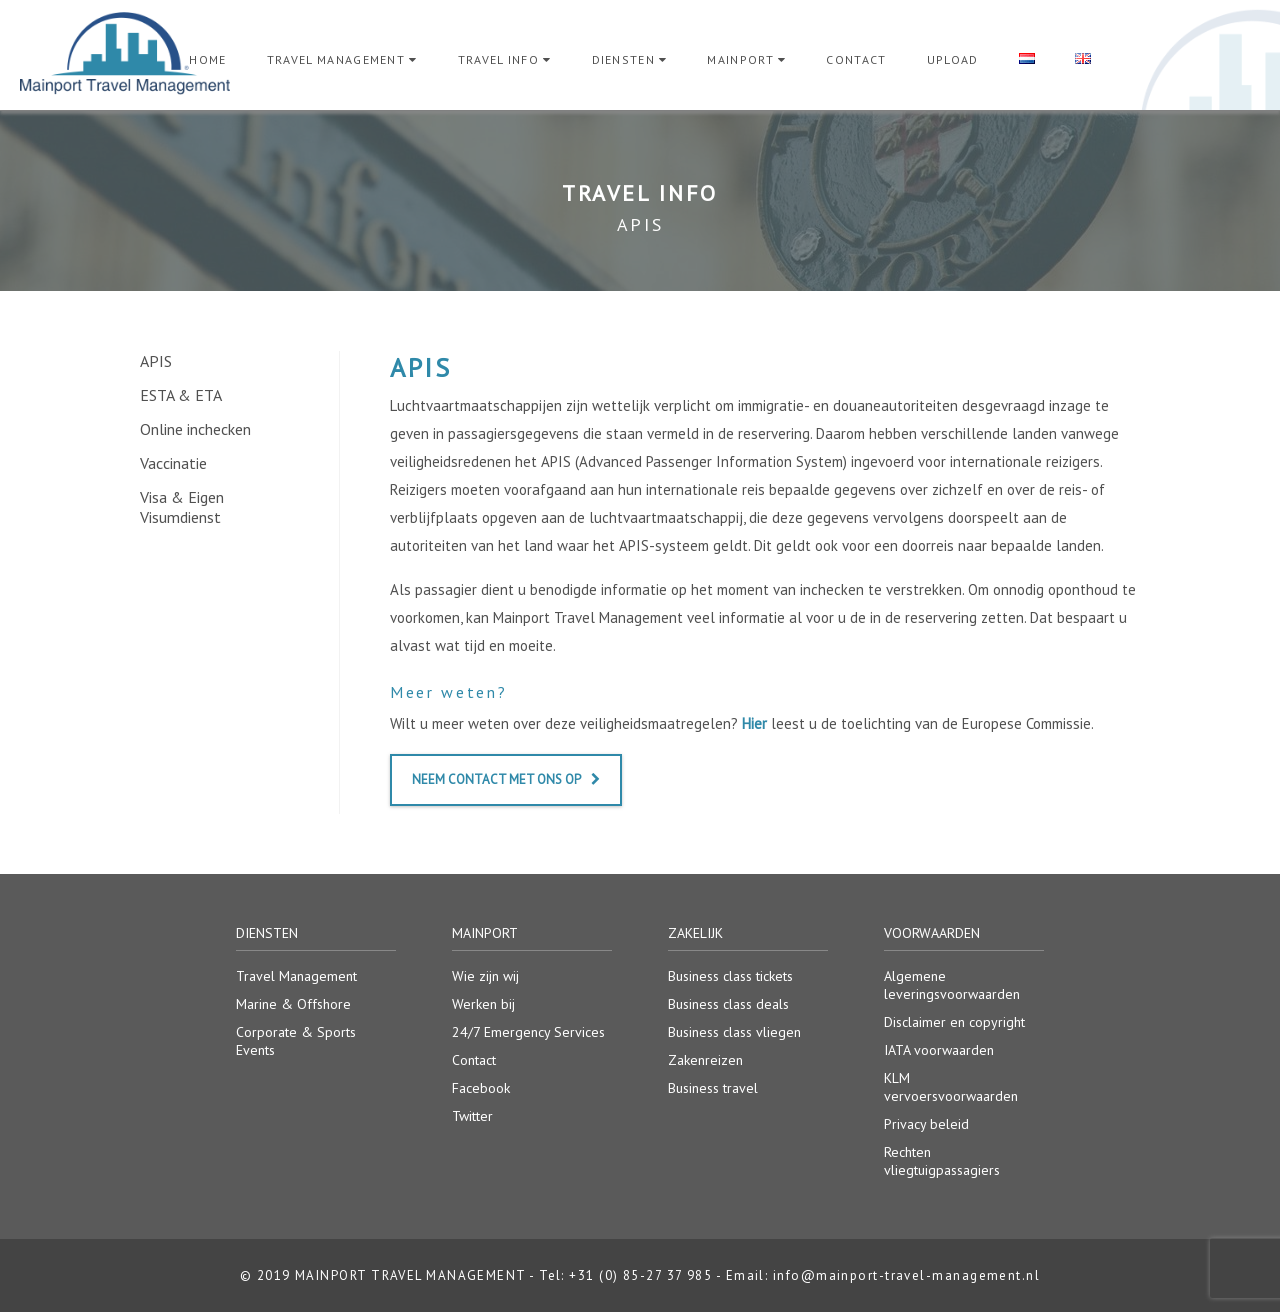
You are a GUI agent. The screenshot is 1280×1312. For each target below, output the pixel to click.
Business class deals (728, 1004)
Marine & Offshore (293, 1004)
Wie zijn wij (485, 976)
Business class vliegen (734, 1032)
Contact (856, 59)
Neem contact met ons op (506, 779)
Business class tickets (730, 976)
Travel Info (499, 59)
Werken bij (483, 1004)
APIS (156, 361)
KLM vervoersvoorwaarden (951, 1087)
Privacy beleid (926, 1124)
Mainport (740, 59)
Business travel (713, 1088)
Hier (754, 723)
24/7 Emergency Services (528, 1032)
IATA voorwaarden (939, 1050)
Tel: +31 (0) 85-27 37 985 (625, 1275)
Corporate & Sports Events (296, 1041)
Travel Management (336, 59)
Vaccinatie (173, 463)
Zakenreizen (705, 1060)
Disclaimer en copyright (954, 1022)
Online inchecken (195, 429)
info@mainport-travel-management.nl (906, 1275)
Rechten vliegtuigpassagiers (942, 1161)
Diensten (624, 59)
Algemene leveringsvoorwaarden (952, 985)
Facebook (481, 1088)
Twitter (472, 1116)
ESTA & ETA (181, 395)
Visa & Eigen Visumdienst (182, 507)
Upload (953, 59)
